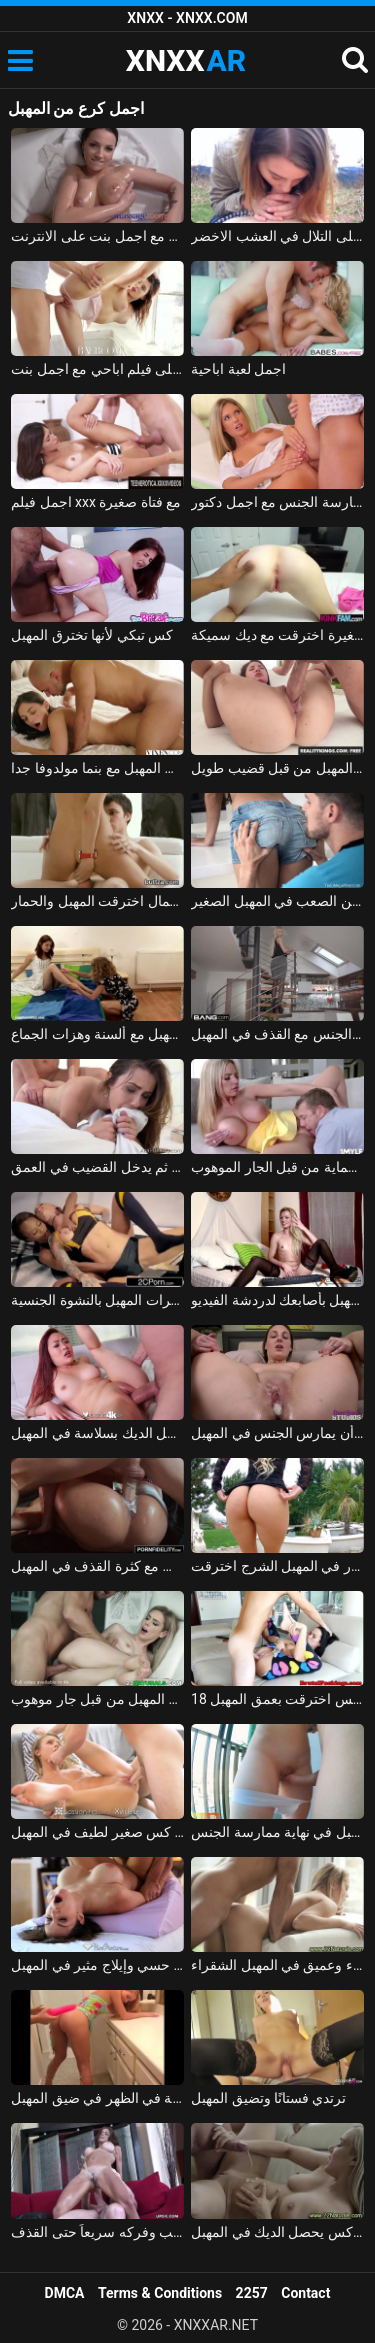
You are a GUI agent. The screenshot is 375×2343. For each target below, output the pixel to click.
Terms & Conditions (160, 2293)
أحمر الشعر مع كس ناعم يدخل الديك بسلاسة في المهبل (97, 1433)
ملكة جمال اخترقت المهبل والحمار (97, 901)
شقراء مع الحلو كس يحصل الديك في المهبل (277, 2232)
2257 (252, 2293)
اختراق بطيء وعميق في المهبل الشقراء (277, 1965)
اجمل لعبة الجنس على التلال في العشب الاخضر (277, 236)
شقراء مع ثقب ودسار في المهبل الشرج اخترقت (277, 1566)
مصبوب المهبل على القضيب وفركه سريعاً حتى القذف (97, 2232)
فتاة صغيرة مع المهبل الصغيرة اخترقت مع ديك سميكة (277, 635)
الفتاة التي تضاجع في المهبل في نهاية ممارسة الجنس (277, 1832)
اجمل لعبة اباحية (238, 369)
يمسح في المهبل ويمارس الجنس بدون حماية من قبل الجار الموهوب (277, 1167)
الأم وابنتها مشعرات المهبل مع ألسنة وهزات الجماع (97, 1034)
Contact (305, 2293)
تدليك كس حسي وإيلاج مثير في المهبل (97, 1965)
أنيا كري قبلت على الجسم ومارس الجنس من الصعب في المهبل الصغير (277, 901)
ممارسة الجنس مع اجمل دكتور (277, 502)
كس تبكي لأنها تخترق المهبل (92, 635)
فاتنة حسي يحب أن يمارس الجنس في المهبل (277, 1433)
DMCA (65, 2293)
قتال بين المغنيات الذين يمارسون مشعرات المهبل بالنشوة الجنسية (97, 1300)
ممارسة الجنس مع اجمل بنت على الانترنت (97, 236)
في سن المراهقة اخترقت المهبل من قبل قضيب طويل (277, 768)
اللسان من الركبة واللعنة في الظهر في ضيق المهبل (97, 2098)
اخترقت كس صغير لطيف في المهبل (97, 1832)
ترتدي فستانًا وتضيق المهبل (268, 2098)
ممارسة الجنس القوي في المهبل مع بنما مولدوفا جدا (97, 768)
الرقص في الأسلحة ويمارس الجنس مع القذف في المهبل (277, 1034)
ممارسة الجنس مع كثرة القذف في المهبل (97, 1566)
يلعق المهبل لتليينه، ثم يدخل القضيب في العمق (97, 1167)
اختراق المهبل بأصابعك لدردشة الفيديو (277, 1300)
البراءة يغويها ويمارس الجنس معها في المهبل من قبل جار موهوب (97, 1699)
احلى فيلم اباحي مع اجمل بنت (97, 369)
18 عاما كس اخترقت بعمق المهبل (277, 1699)
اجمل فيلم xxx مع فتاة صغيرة (96, 502)
